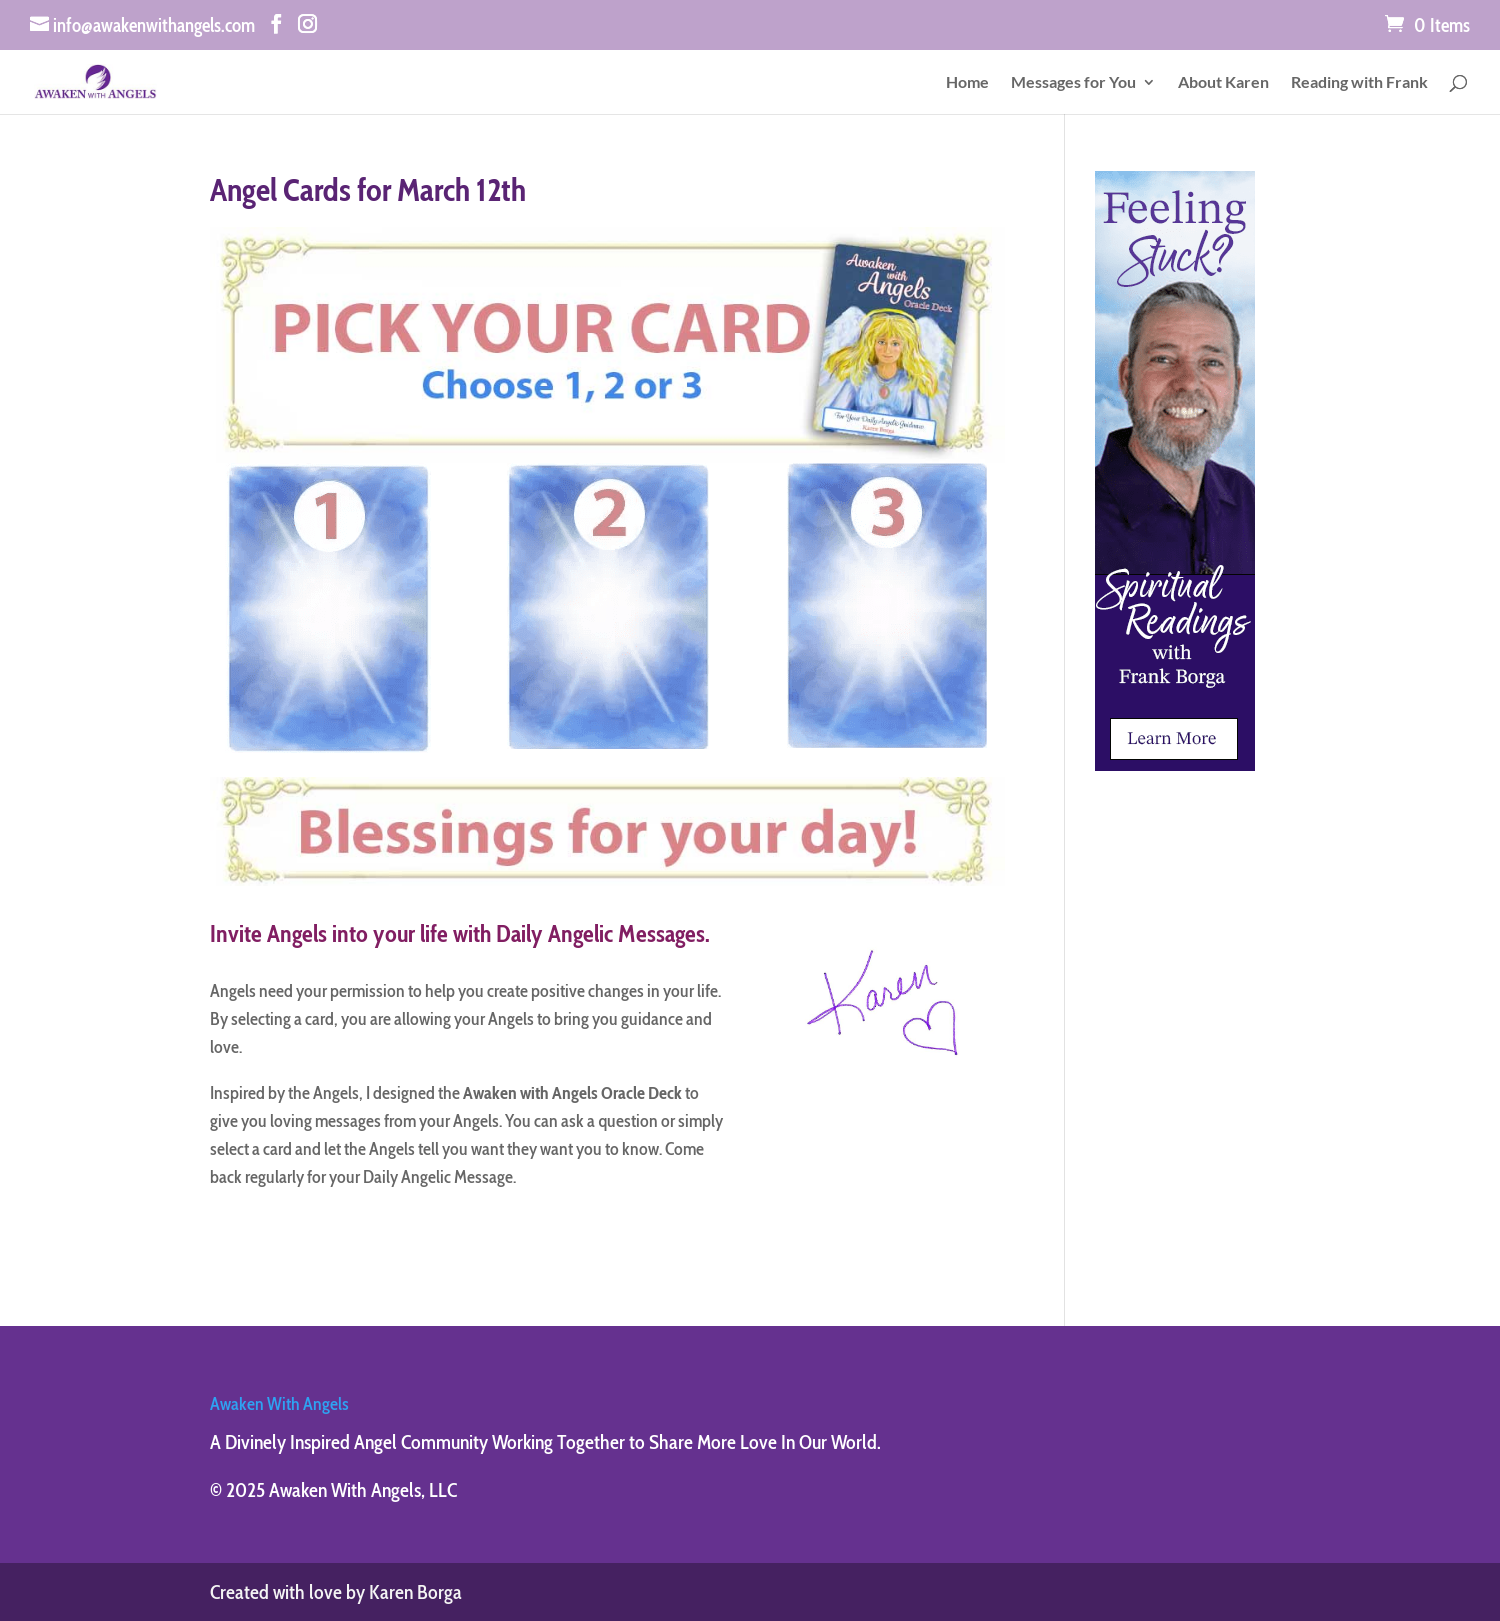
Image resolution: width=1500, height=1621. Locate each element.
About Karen (1223, 83)
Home (967, 83)
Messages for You (1073, 83)
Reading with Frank (1359, 83)
